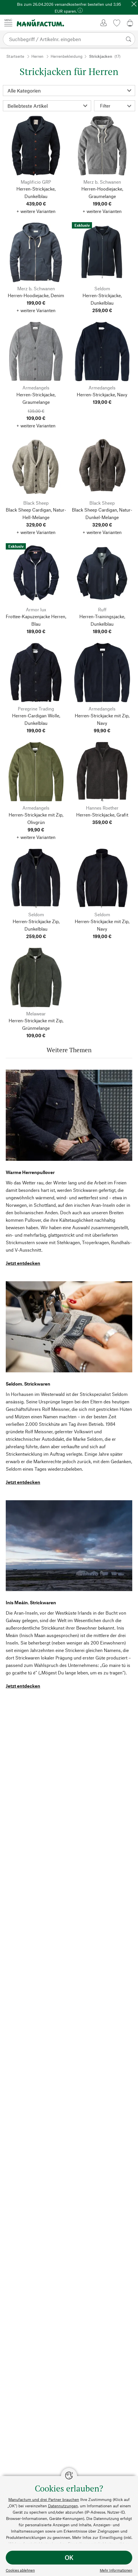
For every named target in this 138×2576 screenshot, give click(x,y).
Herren (37, 56)
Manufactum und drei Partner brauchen (43, 2499)
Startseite (15, 56)
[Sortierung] (47, 105)
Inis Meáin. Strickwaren (31, 1602)
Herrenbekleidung (67, 56)
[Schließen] (134, 4)
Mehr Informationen (116, 2570)
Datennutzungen (63, 2505)
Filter (115, 106)
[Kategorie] (69, 90)
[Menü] (8, 22)
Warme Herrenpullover (30, 1172)
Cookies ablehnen (20, 2570)
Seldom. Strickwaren (28, 1383)
